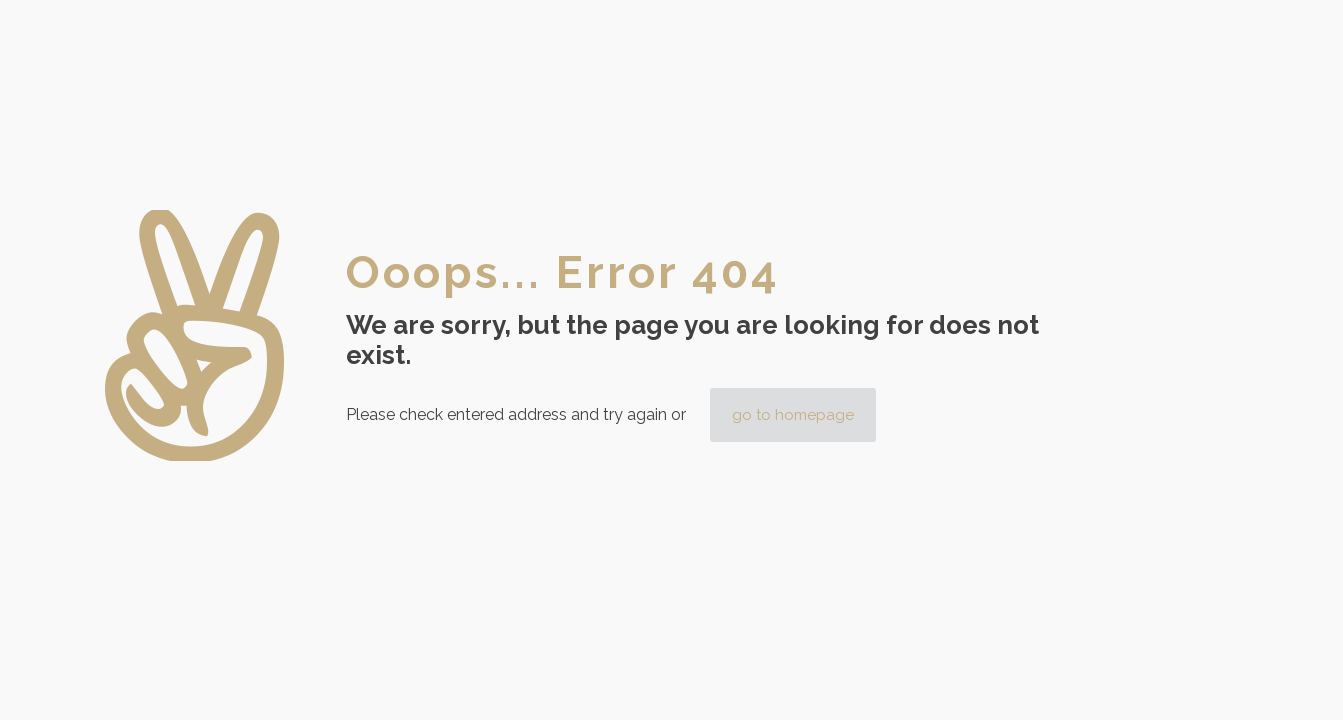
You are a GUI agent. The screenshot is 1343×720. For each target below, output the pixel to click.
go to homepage (793, 415)
